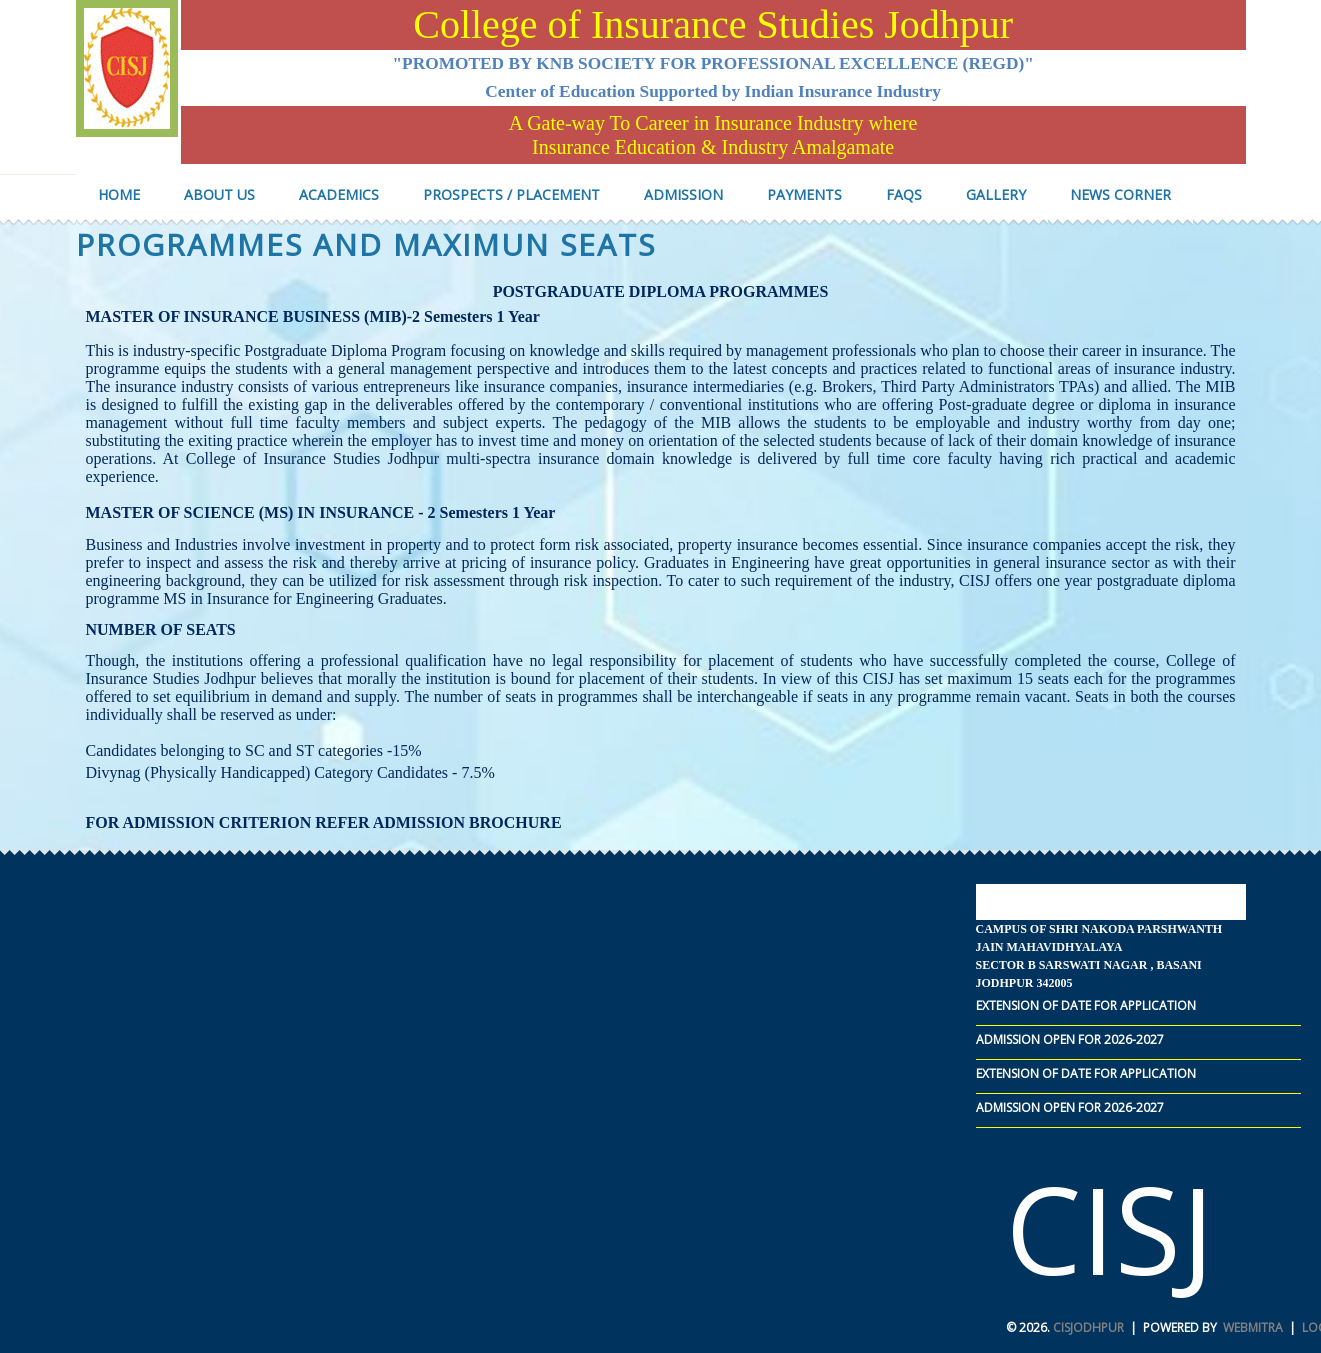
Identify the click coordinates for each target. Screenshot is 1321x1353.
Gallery (996, 194)
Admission (683, 194)
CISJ (1110, 1228)
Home (119, 194)
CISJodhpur (1088, 1327)
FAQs (904, 194)
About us (219, 194)
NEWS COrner (1120, 194)
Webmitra (1253, 1327)
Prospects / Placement (511, 194)
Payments (804, 194)
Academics (339, 194)
